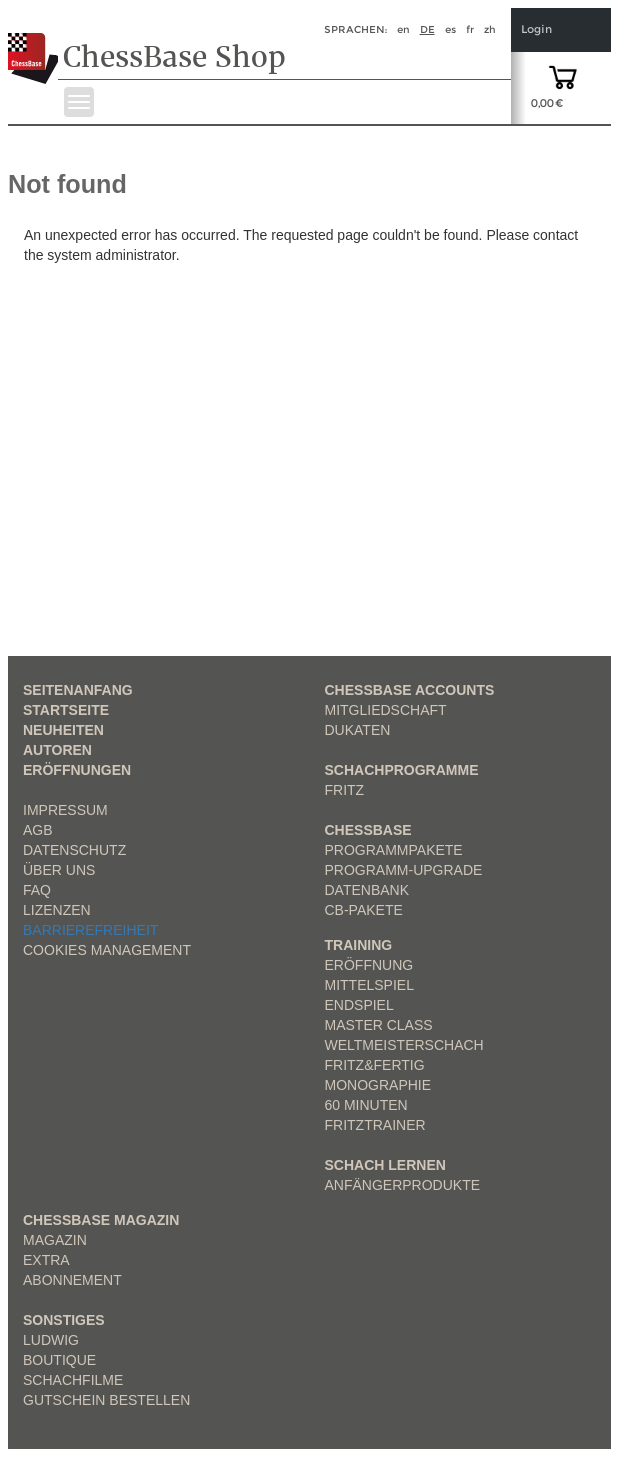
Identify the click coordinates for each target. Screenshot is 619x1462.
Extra (46, 1260)
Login (536, 29)
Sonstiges (64, 1320)
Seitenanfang (78, 690)
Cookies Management (107, 950)
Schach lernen (385, 1165)
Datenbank (367, 890)
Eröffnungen (77, 770)
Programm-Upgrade (404, 870)
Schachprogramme (402, 770)
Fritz (345, 790)
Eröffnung (369, 965)
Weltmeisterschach (404, 1045)
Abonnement (72, 1280)
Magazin (55, 1240)
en (403, 29)
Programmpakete (394, 850)
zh (490, 29)
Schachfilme (73, 1380)
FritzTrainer (375, 1125)
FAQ (37, 890)
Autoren (57, 750)
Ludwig (51, 1340)
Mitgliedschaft (386, 710)
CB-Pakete (364, 910)
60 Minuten (366, 1105)
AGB (38, 830)
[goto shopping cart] (563, 76)
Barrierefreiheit (90, 930)
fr (470, 29)
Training (359, 945)
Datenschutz (74, 850)
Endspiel (359, 1005)
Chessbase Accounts (410, 690)
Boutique (59, 1360)
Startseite (66, 710)
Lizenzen (57, 910)
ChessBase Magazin (101, 1220)
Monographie (378, 1085)
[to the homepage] (33, 43)
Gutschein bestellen (106, 1400)
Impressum (65, 810)
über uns (59, 870)
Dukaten (358, 730)
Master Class (379, 1025)
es (450, 29)
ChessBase (368, 830)
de (427, 29)
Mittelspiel (369, 985)
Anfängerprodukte (403, 1185)
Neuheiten (63, 730)
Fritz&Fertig (375, 1065)
